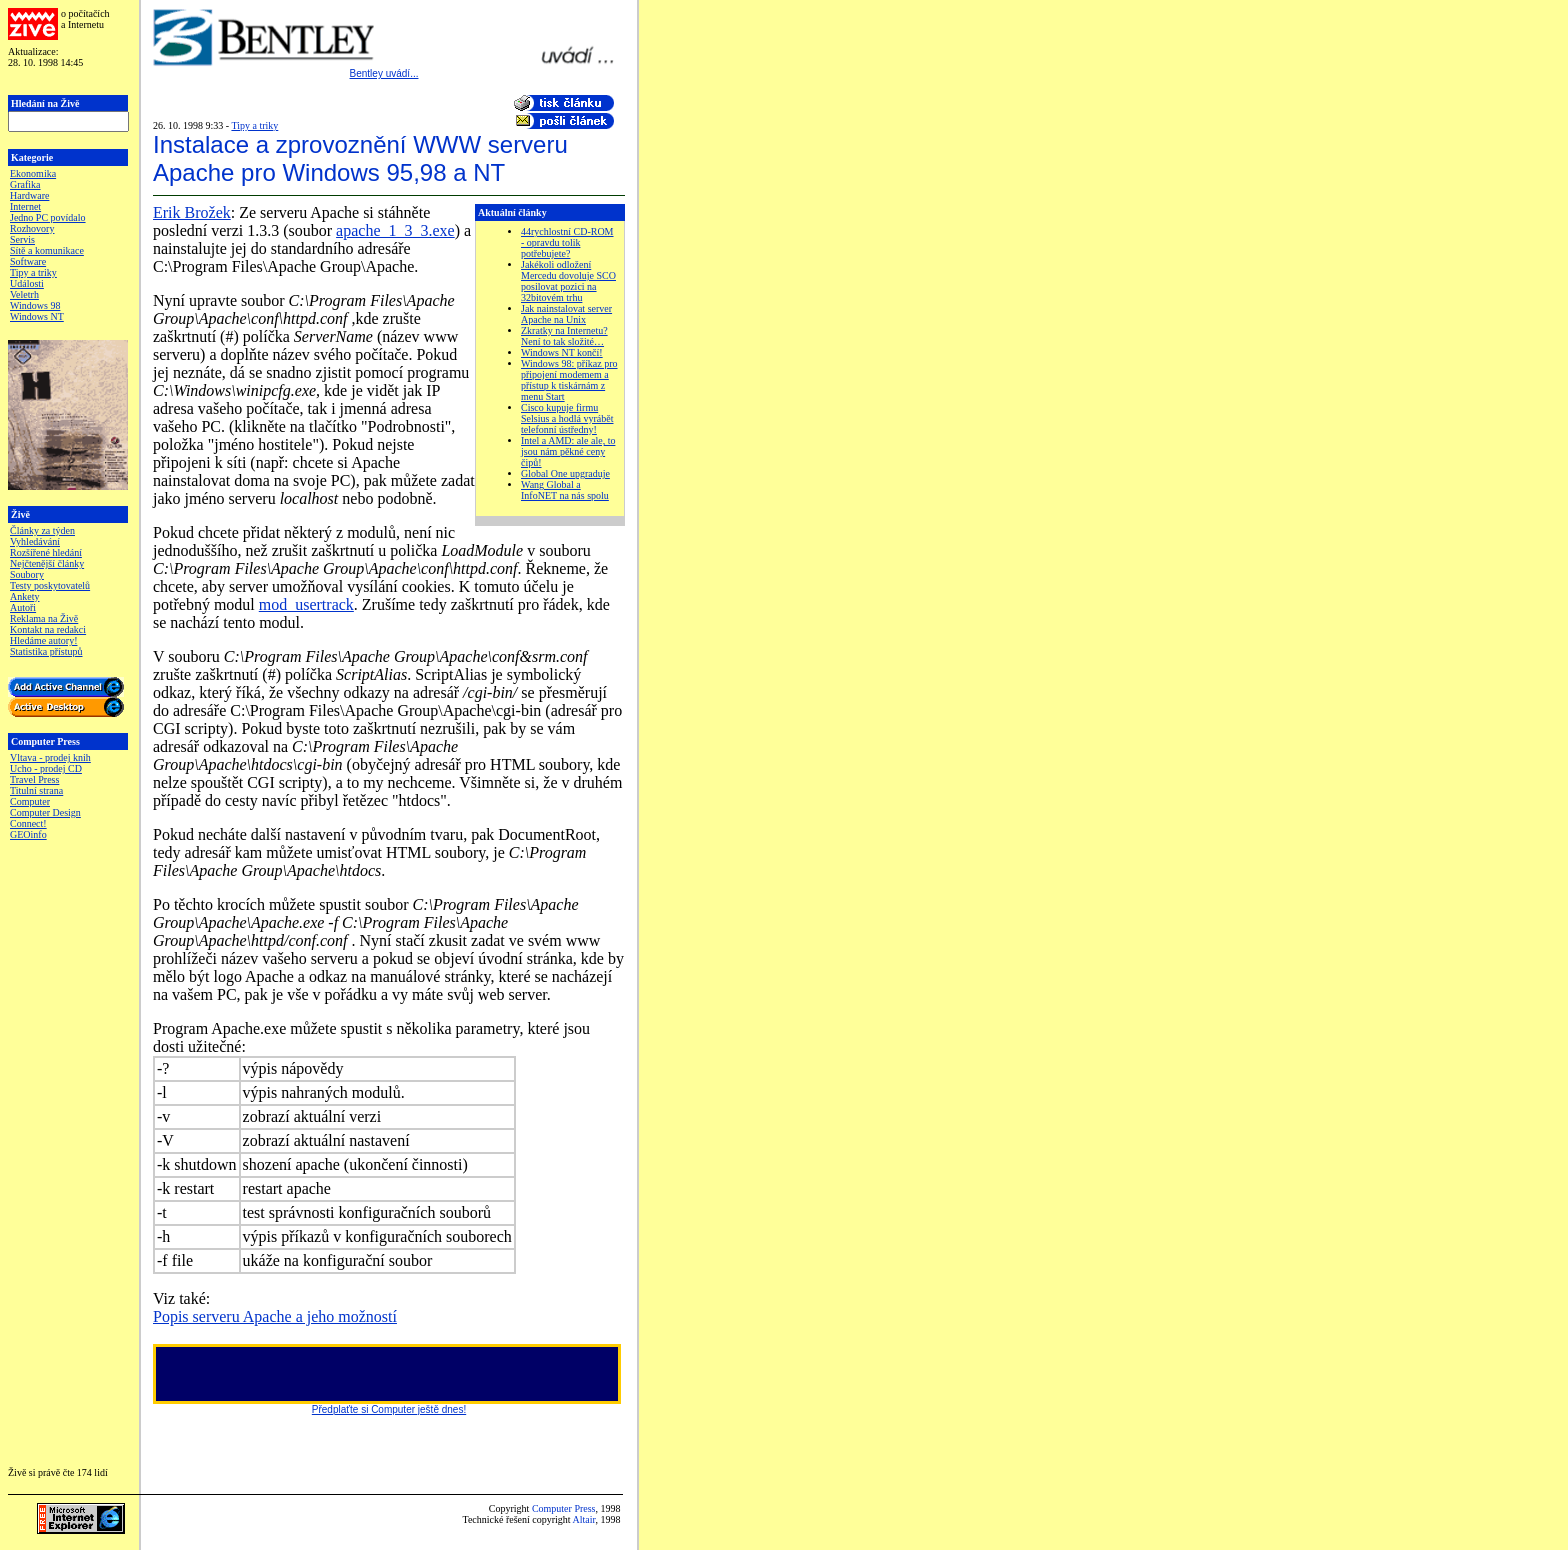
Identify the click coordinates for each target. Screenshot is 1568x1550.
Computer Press (564, 1508)
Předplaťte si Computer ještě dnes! (389, 1409)
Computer (30, 801)
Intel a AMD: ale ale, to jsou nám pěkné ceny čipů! (568, 451)
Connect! (28, 823)
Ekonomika (33, 173)
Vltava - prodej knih (50, 757)
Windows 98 (35, 305)
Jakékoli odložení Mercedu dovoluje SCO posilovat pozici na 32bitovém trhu (568, 281)
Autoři (23, 607)
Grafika (25, 184)
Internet (25, 206)
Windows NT (37, 316)
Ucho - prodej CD (46, 768)
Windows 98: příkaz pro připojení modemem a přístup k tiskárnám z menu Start (569, 380)
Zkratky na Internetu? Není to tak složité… (564, 336)
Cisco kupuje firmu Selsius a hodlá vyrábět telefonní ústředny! (567, 418)
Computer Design (45, 812)
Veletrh (24, 294)
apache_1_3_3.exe (395, 230)
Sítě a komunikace (47, 250)
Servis (22, 239)
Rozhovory (32, 228)
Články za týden (42, 530)
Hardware (29, 195)
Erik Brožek (192, 212)
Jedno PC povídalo (48, 217)
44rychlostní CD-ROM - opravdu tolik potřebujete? (567, 242)
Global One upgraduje (565, 473)
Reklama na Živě (44, 618)
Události (27, 283)
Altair (584, 1519)
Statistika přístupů (46, 651)
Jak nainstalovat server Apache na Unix (566, 314)
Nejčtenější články (47, 563)
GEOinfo (28, 834)
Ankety (24, 596)
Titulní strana (36, 790)
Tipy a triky (33, 272)
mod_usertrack (306, 604)
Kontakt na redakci (48, 629)
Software (28, 261)
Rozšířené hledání (46, 552)
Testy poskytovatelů (50, 585)
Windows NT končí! (562, 352)
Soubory (27, 574)
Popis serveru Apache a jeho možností (275, 1316)
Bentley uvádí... (384, 73)
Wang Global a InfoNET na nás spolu (565, 490)
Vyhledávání (35, 541)
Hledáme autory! (43, 640)
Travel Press (34, 779)
